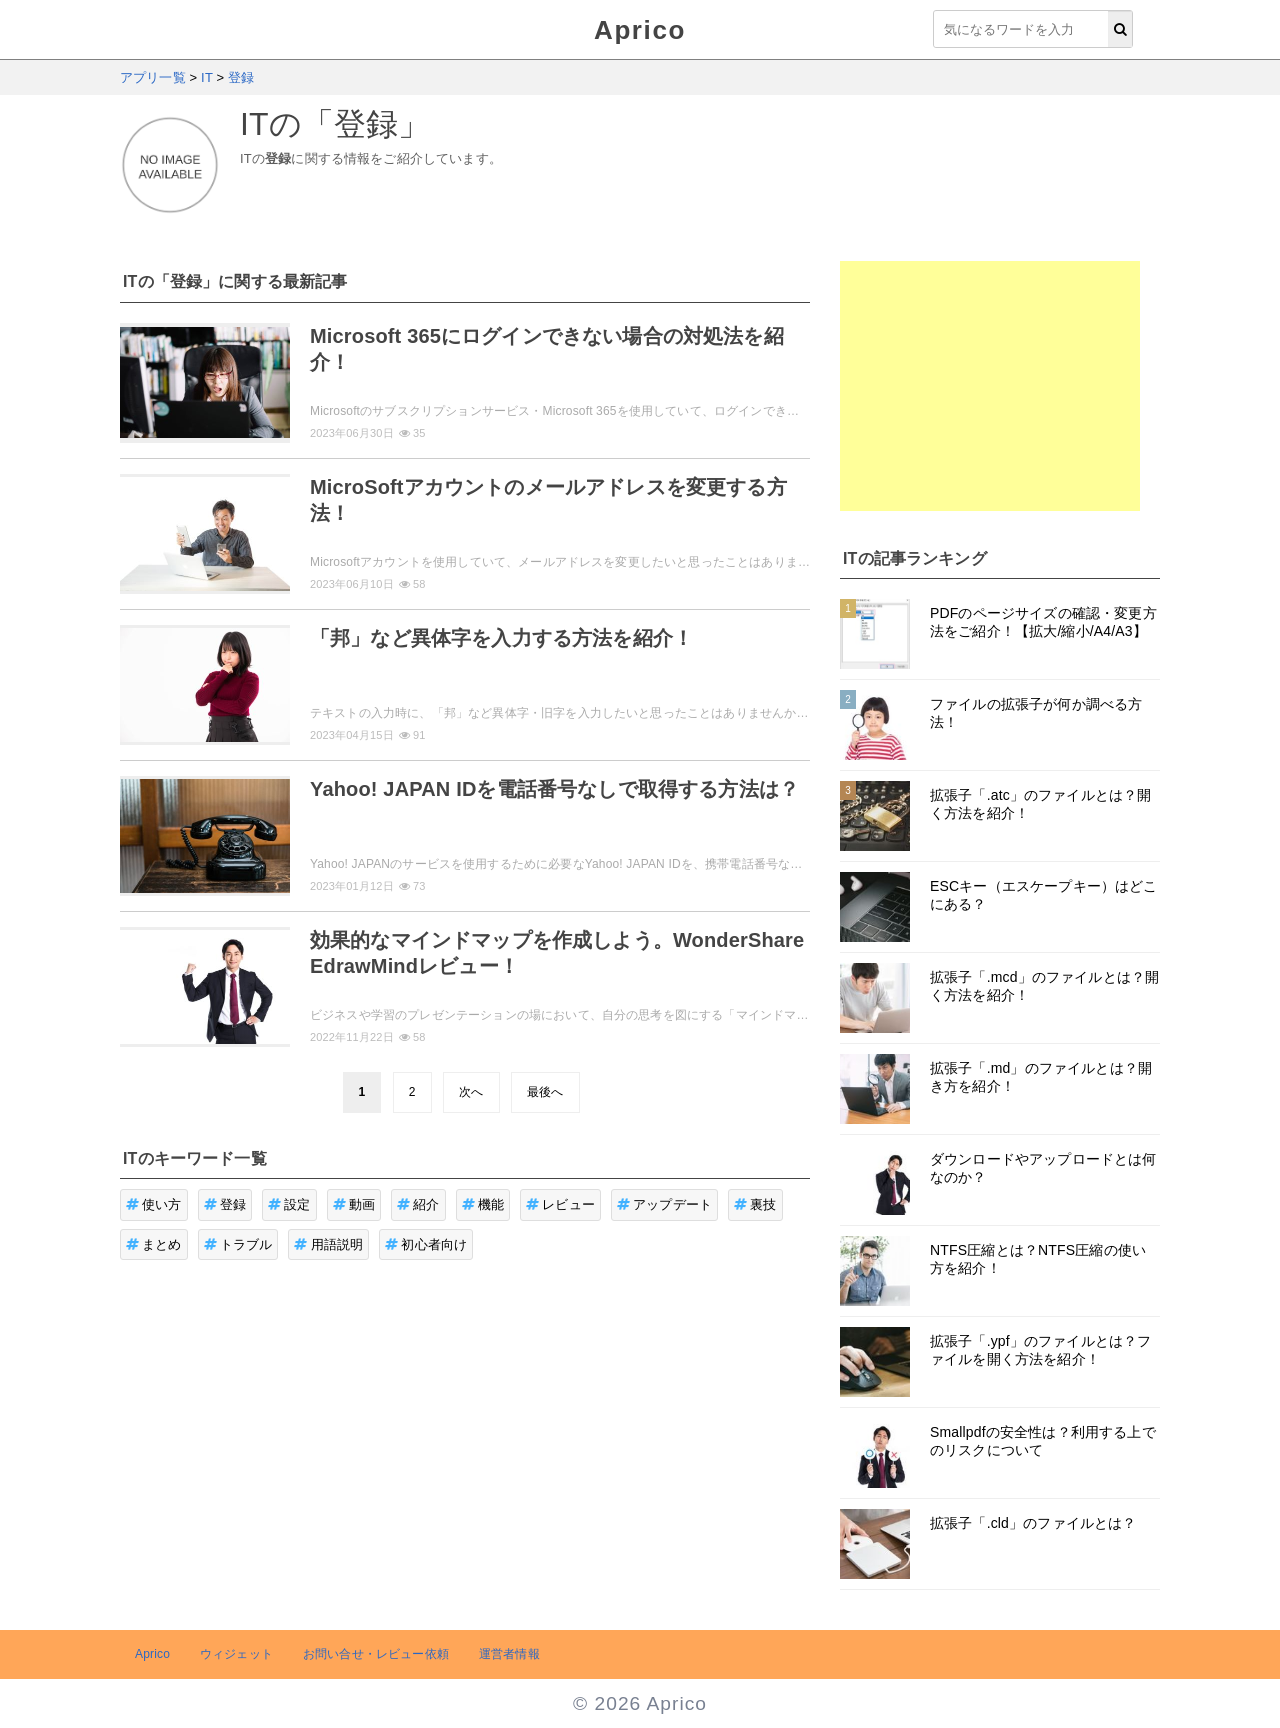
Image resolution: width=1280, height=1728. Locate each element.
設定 (289, 1204)
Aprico (640, 30)
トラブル (238, 1244)
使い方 (154, 1204)
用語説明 (328, 1244)
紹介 (418, 1204)
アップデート (664, 1204)
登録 (225, 1204)
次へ (471, 1092)
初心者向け (426, 1244)
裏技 (755, 1204)
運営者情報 (509, 1654)
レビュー (560, 1204)
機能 (483, 1204)
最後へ (545, 1092)
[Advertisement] (990, 386)
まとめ (154, 1244)
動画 (354, 1204)
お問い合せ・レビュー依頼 (376, 1654)
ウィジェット (236, 1654)
